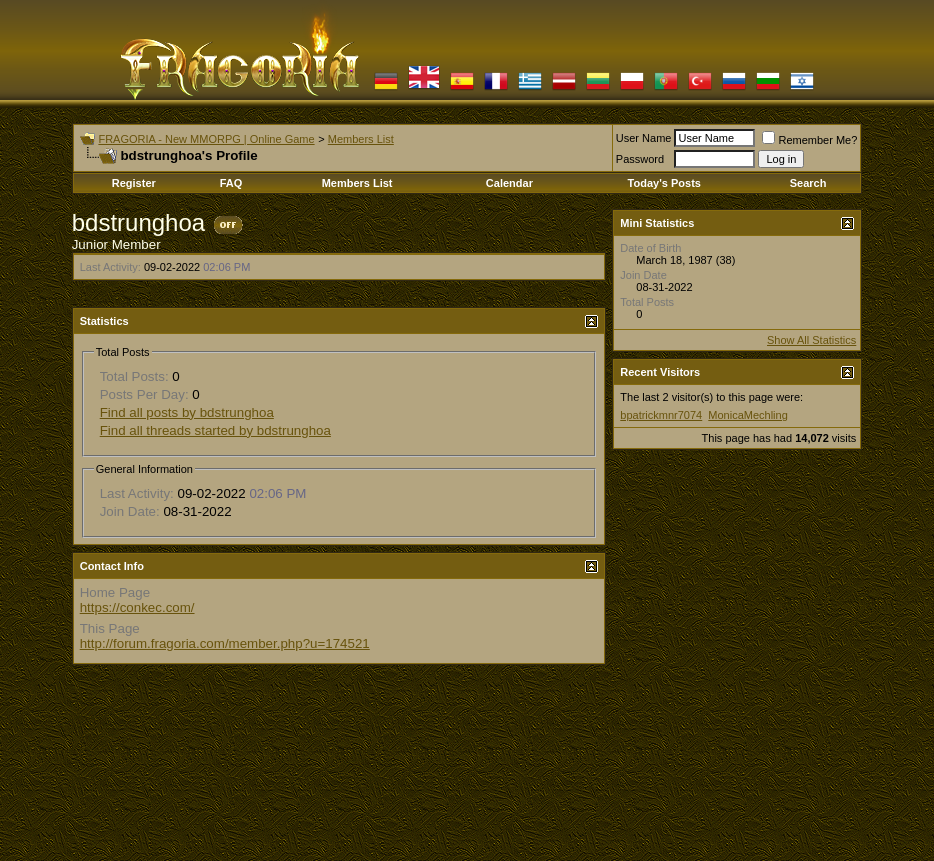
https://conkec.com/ (137, 607)
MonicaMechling (747, 415)
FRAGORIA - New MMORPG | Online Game (206, 139)
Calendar (509, 183)
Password (640, 159)
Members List (361, 139)
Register (134, 183)
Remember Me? (809, 140)
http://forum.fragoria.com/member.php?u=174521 (225, 643)
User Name (644, 138)
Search (808, 183)
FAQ (231, 183)
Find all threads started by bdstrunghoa (215, 430)
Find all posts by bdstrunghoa (187, 412)
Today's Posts (664, 183)
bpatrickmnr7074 (661, 415)
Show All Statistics (811, 340)
